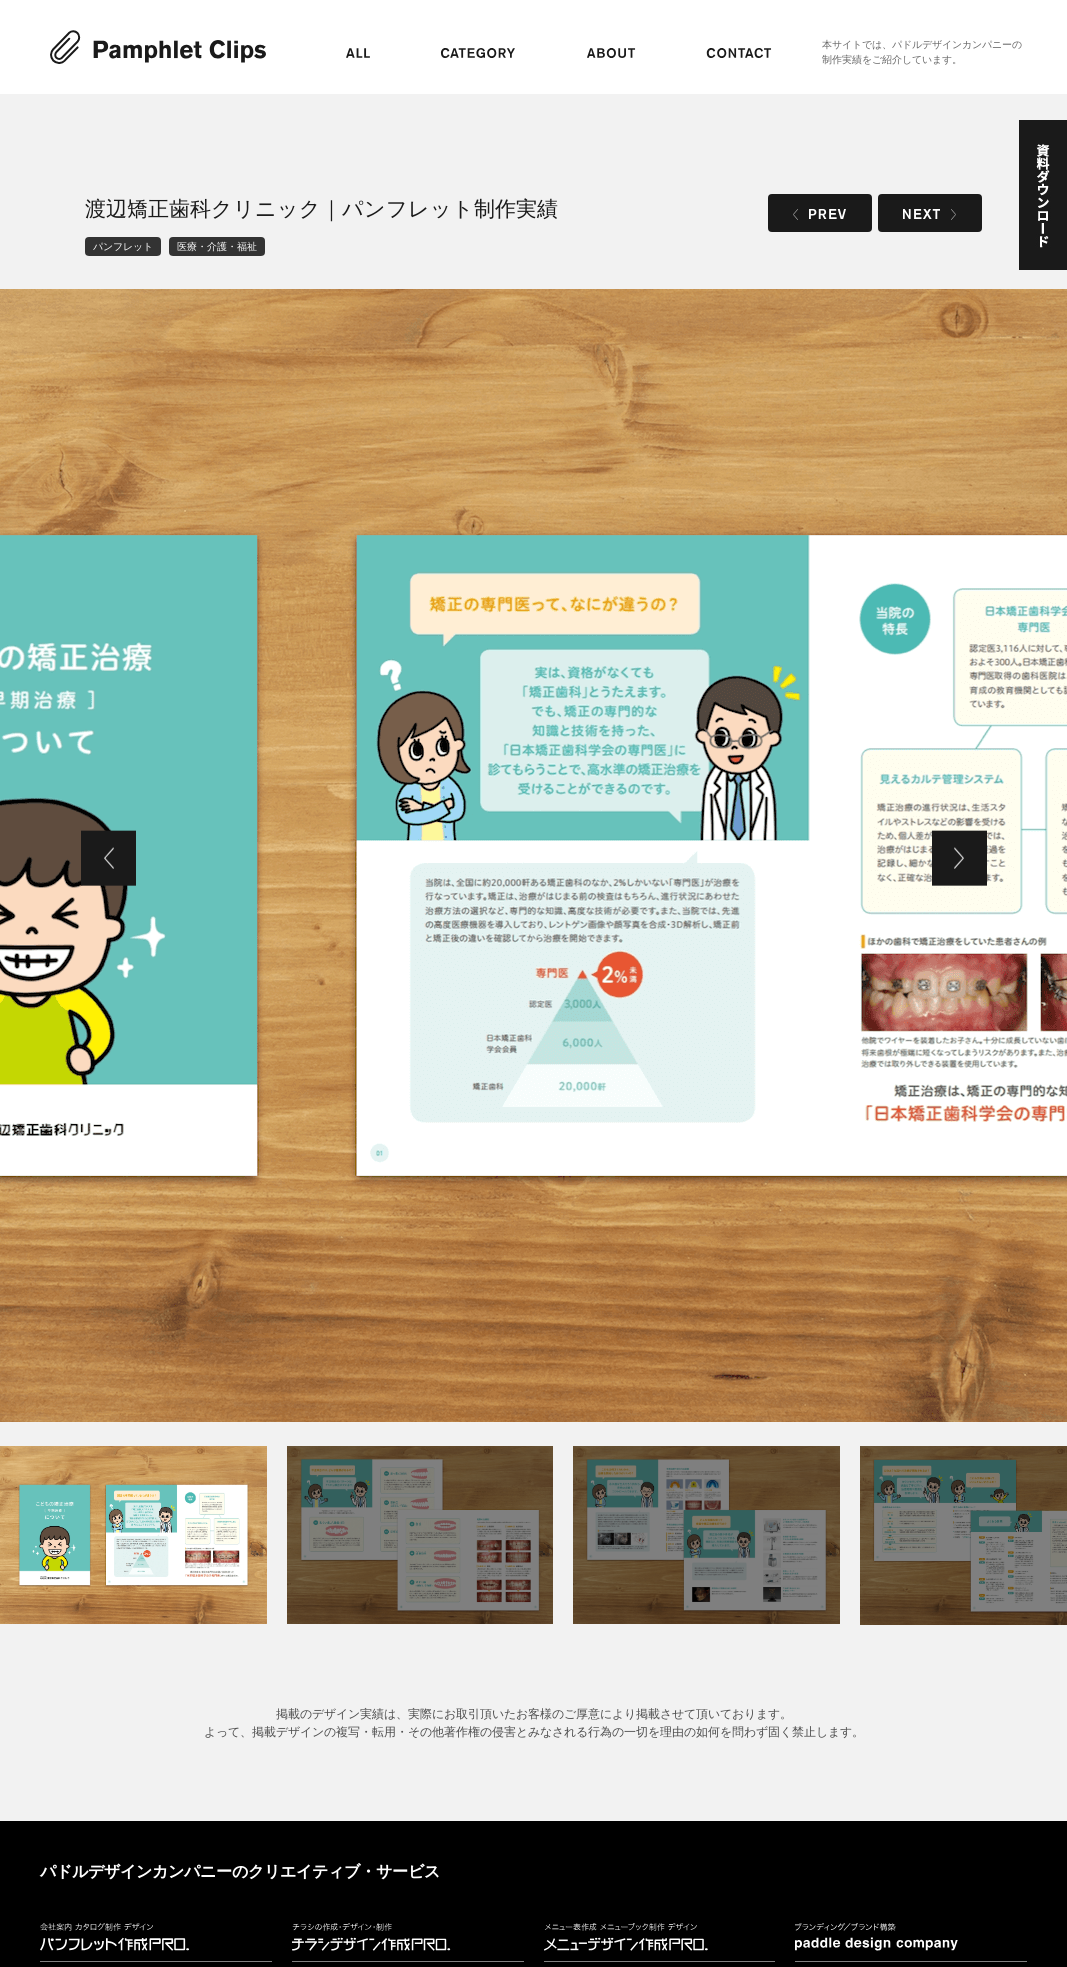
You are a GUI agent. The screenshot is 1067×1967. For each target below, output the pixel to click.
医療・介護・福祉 (217, 246)
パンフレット (123, 246)
